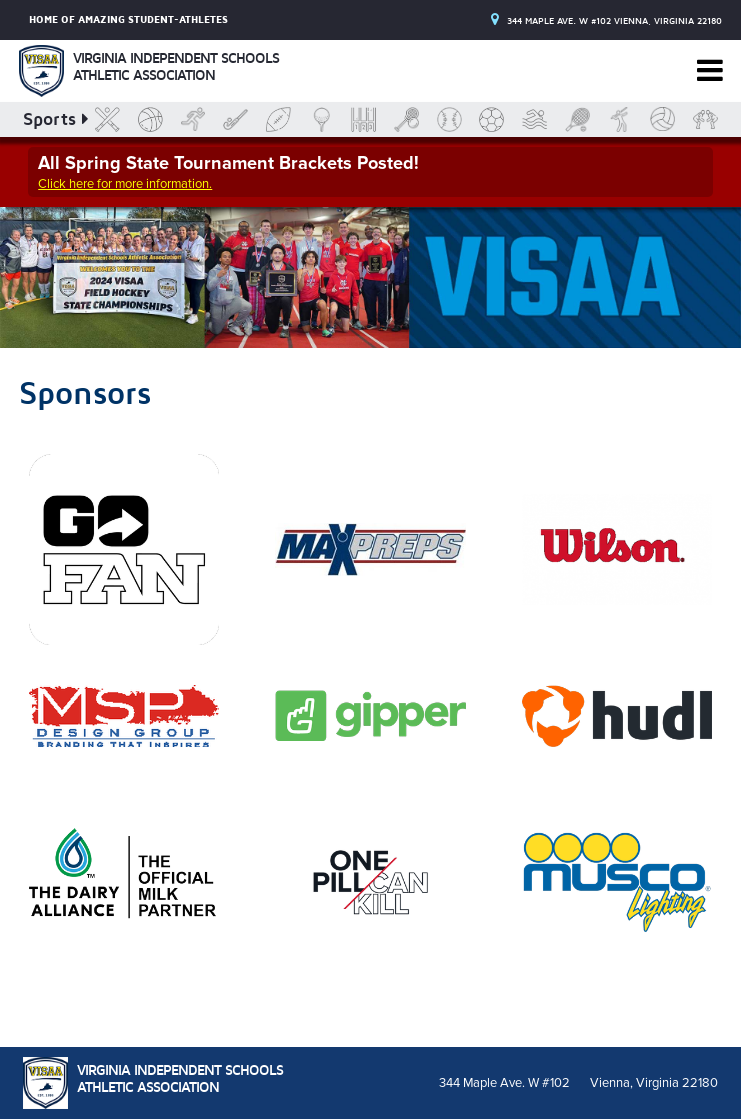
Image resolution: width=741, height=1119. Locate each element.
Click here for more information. (125, 184)
